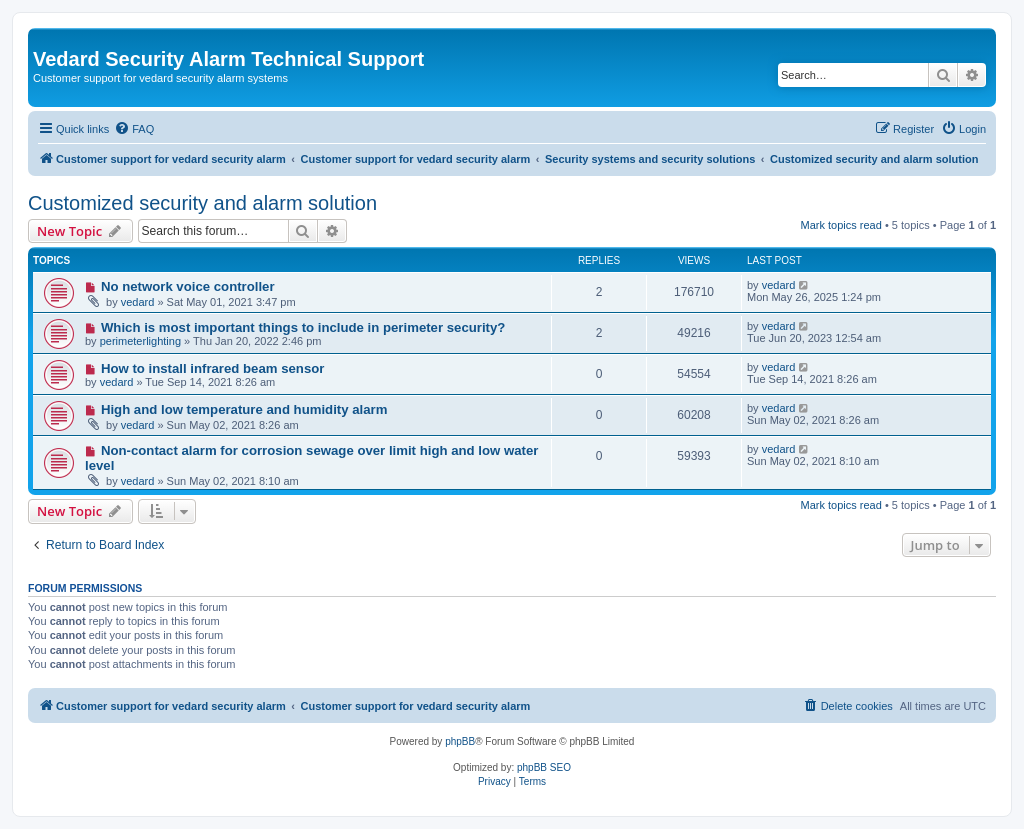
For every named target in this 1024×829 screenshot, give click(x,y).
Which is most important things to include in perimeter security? (303, 327)
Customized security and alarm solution (202, 203)
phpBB (460, 741)
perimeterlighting (140, 341)
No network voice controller (188, 286)
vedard (138, 302)
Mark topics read (841, 225)
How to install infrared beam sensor (213, 368)
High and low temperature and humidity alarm (244, 409)
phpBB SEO (544, 767)
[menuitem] (134, 129)
